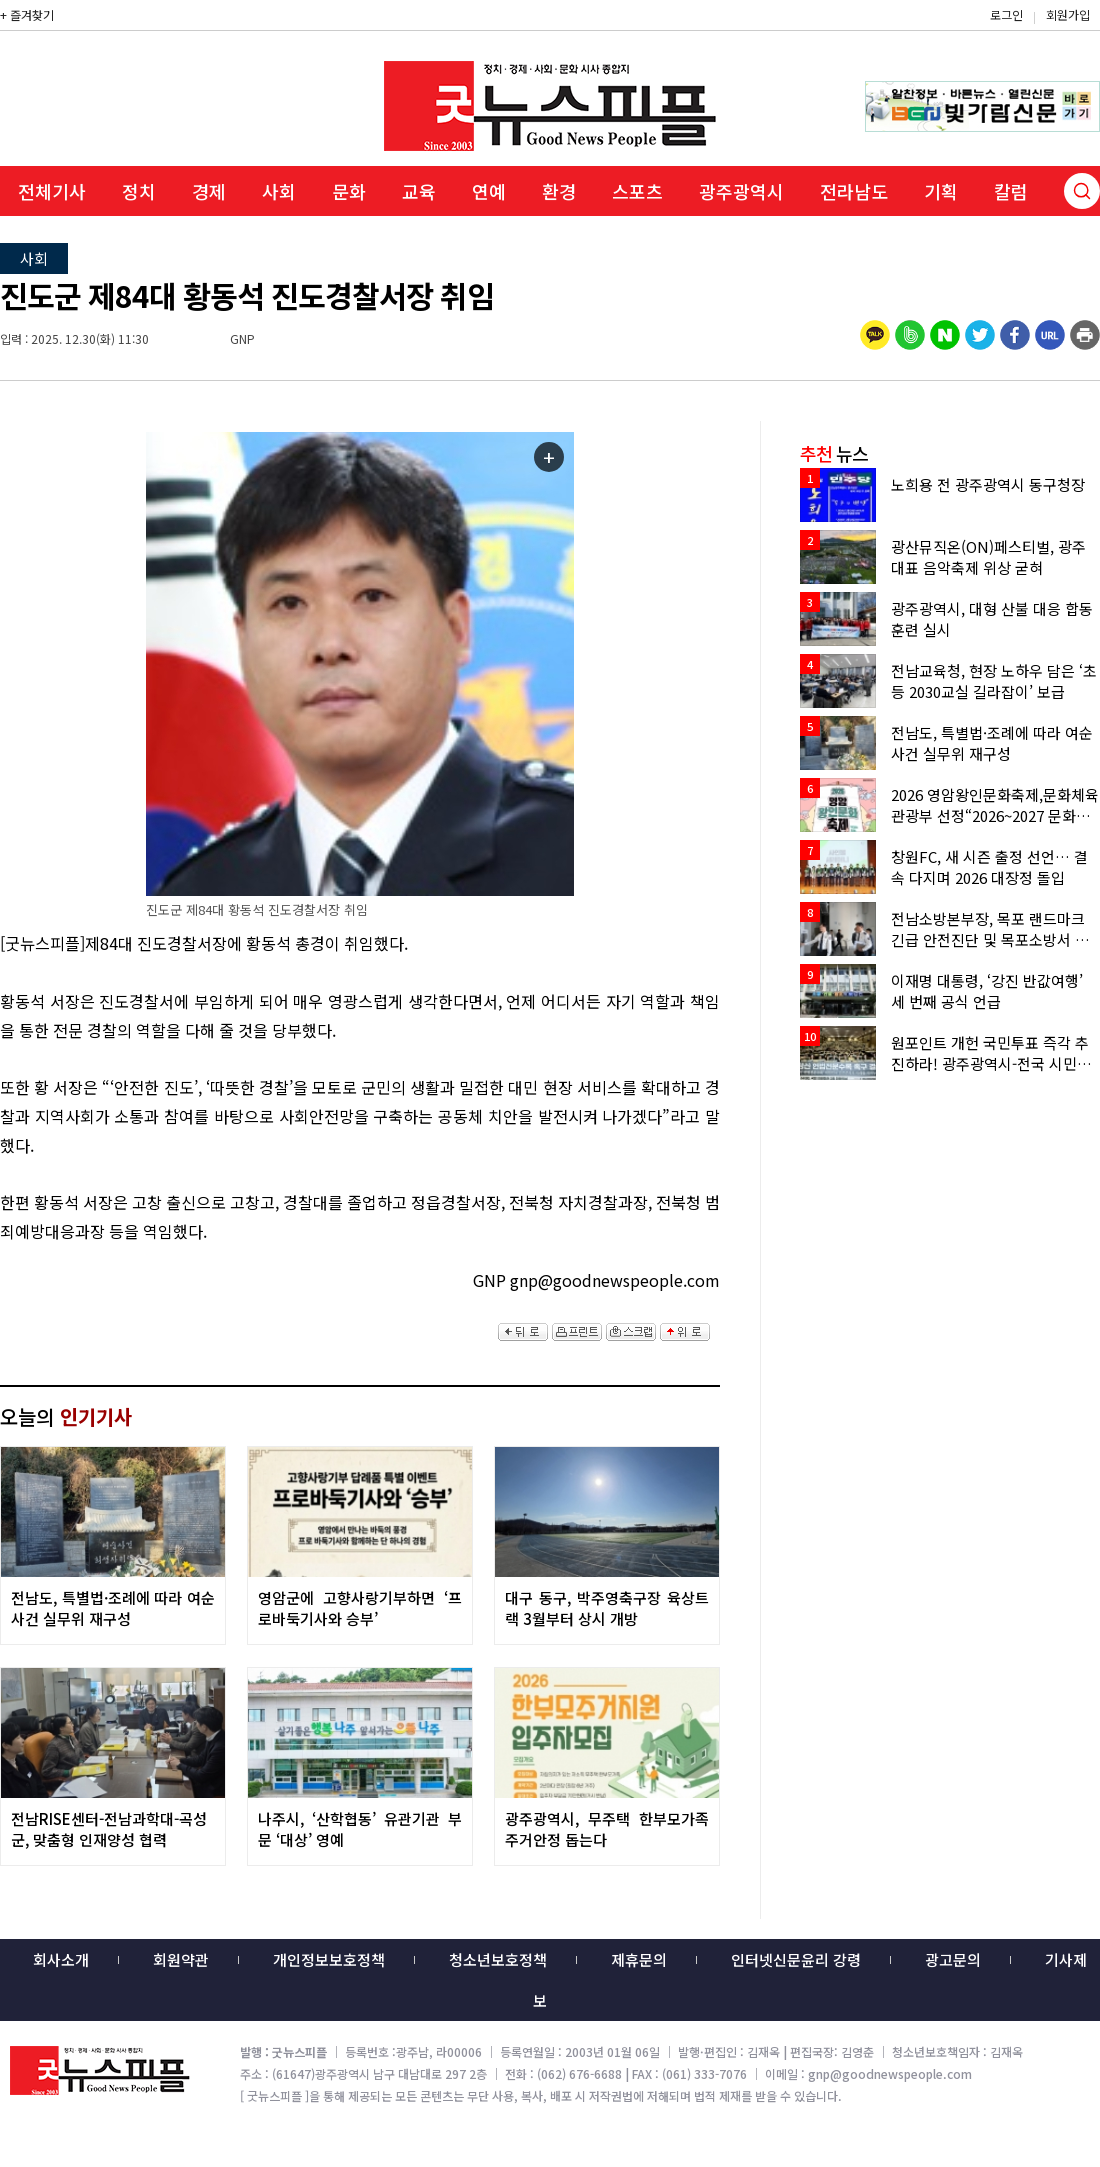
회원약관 (181, 1959)
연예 (489, 191)
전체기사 (52, 191)
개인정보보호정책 (329, 1959)
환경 (559, 191)
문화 (349, 191)
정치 (139, 191)
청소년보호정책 (498, 1959)
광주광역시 (741, 191)
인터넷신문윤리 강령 (796, 1959)
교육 (419, 191)
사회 (279, 191)
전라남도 (854, 191)
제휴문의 (639, 1959)
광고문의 (953, 1959)
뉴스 (834, 453)
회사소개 (61, 1959)
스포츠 (637, 191)
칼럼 (1011, 191)
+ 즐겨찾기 (27, 14)
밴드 (933, 35)
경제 (209, 191)
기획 (941, 191)
